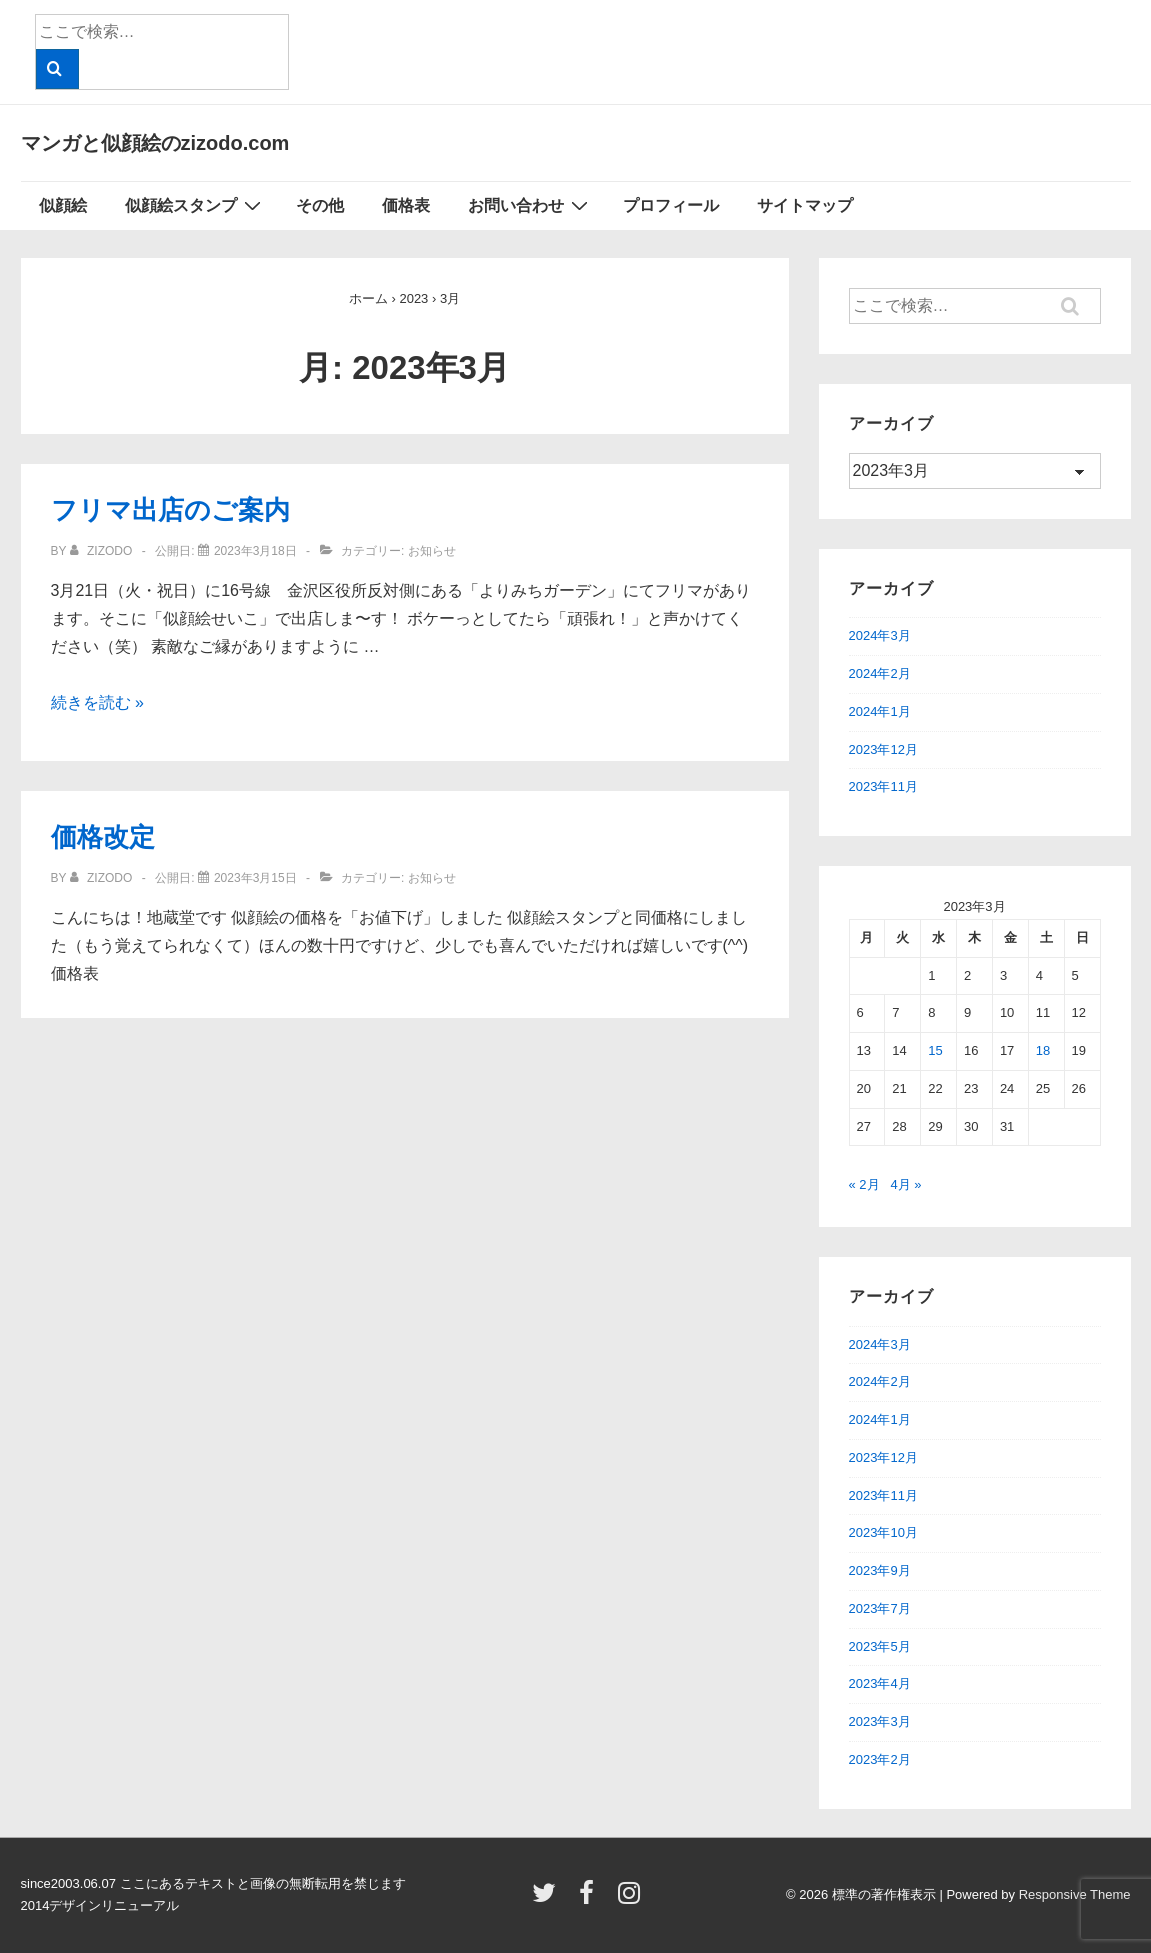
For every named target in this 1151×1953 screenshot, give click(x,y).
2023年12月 (883, 749)
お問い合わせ (530, 205)
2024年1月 (880, 711)
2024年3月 (880, 635)
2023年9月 (880, 1570)
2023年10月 (883, 1532)
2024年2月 (880, 673)
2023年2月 (880, 1759)
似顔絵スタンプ (195, 205)
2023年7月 (880, 1608)
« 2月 (864, 1184)
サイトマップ (805, 205)
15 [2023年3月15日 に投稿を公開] (935, 1050)
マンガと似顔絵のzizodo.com (155, 143)
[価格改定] (255, 878)
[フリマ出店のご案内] (255, 551)
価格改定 (103, 837)
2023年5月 (880, 1646)
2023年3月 (880, 1721)
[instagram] (631, 1899)
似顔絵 (63, 205)
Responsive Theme (1075, 1894)
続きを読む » (97, 702)
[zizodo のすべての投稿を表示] (103, 551)
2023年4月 (880, 1683)
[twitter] (548, 1899)
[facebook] (591, 1899)
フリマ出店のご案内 (170, 510)
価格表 (406, 205)
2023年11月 (883, 786)
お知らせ (432, 551)
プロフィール (671, 205)
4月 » (905, 1184)
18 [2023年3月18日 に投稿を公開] (1043, 1050)
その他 (320, 205)
